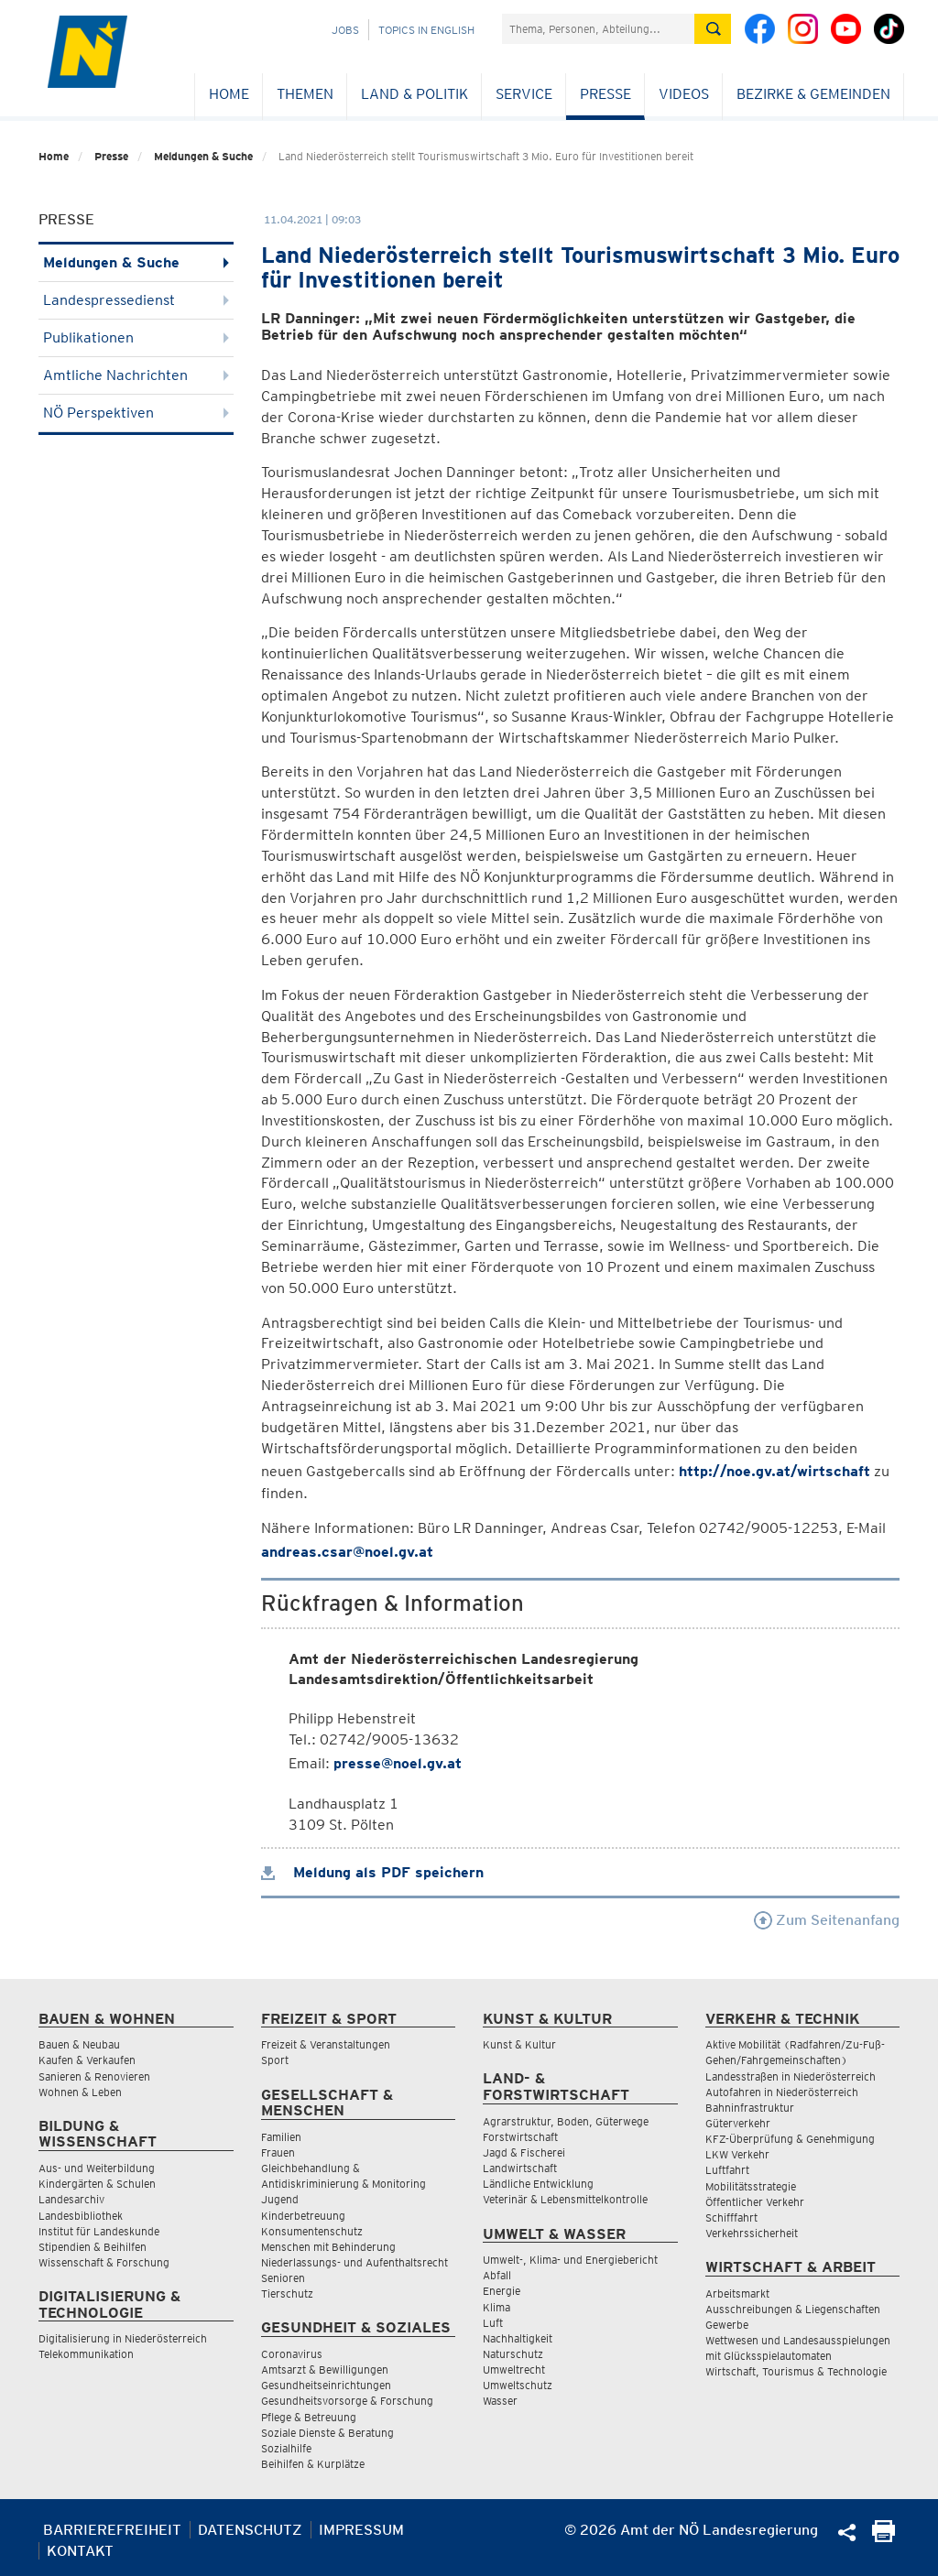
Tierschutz (287, 2293)
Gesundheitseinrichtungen (326, 2385)
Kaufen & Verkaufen (87, 2060)
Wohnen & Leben (80, 2092)
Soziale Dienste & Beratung (327, 2433)
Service (524, 94)
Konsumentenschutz (312, 2231)
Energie (501, 2291)
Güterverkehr (737, 2123)
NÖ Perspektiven (136, 412)
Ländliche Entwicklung (538, 2183)
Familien (281, 2137)
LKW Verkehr (737, 2154)
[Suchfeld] (598, 29)
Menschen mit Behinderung (328, 2247)
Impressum (361, 2529)
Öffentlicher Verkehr (754, 2202)
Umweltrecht (514, 2369)
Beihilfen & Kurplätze (313, 2464)
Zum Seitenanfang (827, 1920)
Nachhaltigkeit (517, 2338)
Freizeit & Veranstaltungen (325, 2044)
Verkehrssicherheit (751, 2233)
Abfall (497, 2275)
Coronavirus (291, 2354)
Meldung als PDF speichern (372, 1872)
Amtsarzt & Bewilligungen (324, 2369)
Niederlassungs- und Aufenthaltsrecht (354, 2262)
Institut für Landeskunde (98, 2231)
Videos (684, 94)
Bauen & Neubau (79, 2044)
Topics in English (426, 30)
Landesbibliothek (80, 2216)
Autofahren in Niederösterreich (781, 2092)
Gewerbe (726, 2324)
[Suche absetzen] (712, 29)
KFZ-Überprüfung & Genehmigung (790, 2139)
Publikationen (136, 337)
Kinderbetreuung (303, 2216)
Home (229, 94)
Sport (275, 2060)
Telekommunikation (86, 2354)
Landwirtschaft (520, 2168)
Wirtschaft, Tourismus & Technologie (796, 2371)
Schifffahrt (731, 2217)
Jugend (280, 2199)
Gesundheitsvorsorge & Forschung (347, 2401)
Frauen (278, 2152)
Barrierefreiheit (112, 2529)
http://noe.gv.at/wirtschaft (774, 1471)
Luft (493, 2323)
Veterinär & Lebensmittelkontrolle (565, 2199)
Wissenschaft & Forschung (103, 2262)
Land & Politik (414, 94)
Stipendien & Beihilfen (92, 2247)
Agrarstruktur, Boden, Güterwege (566, 2121)
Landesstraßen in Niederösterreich (790, 2076)
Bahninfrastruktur (749, 2107)
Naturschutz (513, 2354)
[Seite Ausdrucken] (883, 2537)
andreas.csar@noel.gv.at (347, 1551)
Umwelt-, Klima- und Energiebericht (570, 2259)
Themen (305, 94)
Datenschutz (250, 2529)
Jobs (345, 30)
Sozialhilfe (286, 2448)
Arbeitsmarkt (737, 2293)
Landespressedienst (136, 300)
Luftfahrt (727, 2170)
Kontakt (80, 2551)
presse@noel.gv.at (397, 1763)
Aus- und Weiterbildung (96, 2168)
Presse (605, 94)
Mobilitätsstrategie (750, 2186)
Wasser (500, 2401)
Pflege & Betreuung (308, 2417)
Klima (496, 2307)
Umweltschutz (517, 2385)
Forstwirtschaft (520, 2137)
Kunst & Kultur (519, 2044)
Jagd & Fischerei (524, 2152)
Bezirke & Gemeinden (813, 94)
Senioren (283, 2278)
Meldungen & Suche (203, 156)
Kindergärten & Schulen (97, 2183)
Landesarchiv (71, 2199)
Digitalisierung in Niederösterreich (122, 2338)
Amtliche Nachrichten (136, 375)
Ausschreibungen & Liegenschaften (792, 2309)
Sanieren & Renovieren (94, 2076)
